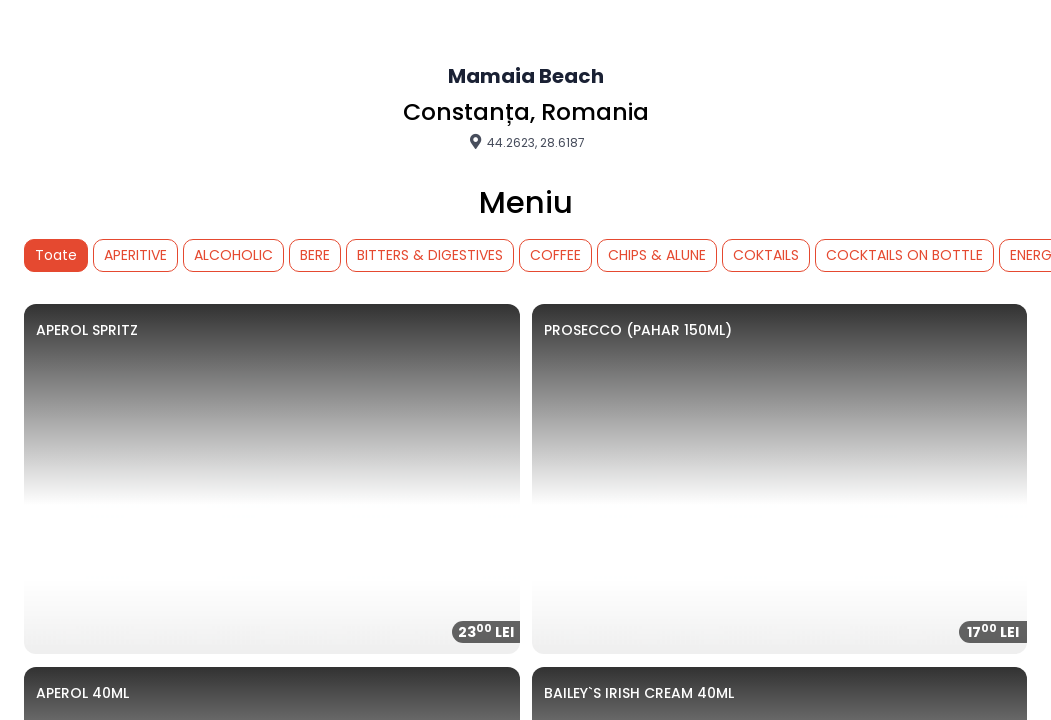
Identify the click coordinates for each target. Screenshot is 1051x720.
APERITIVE (135, 255)
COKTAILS (766, 255)
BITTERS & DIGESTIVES (430, 255)
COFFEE (555, 255)
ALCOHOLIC (233, 255)
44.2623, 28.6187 (526, 142)
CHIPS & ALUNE (657, 255)
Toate (56, 255)
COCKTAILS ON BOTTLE (904, 255)
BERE (315, 255)
